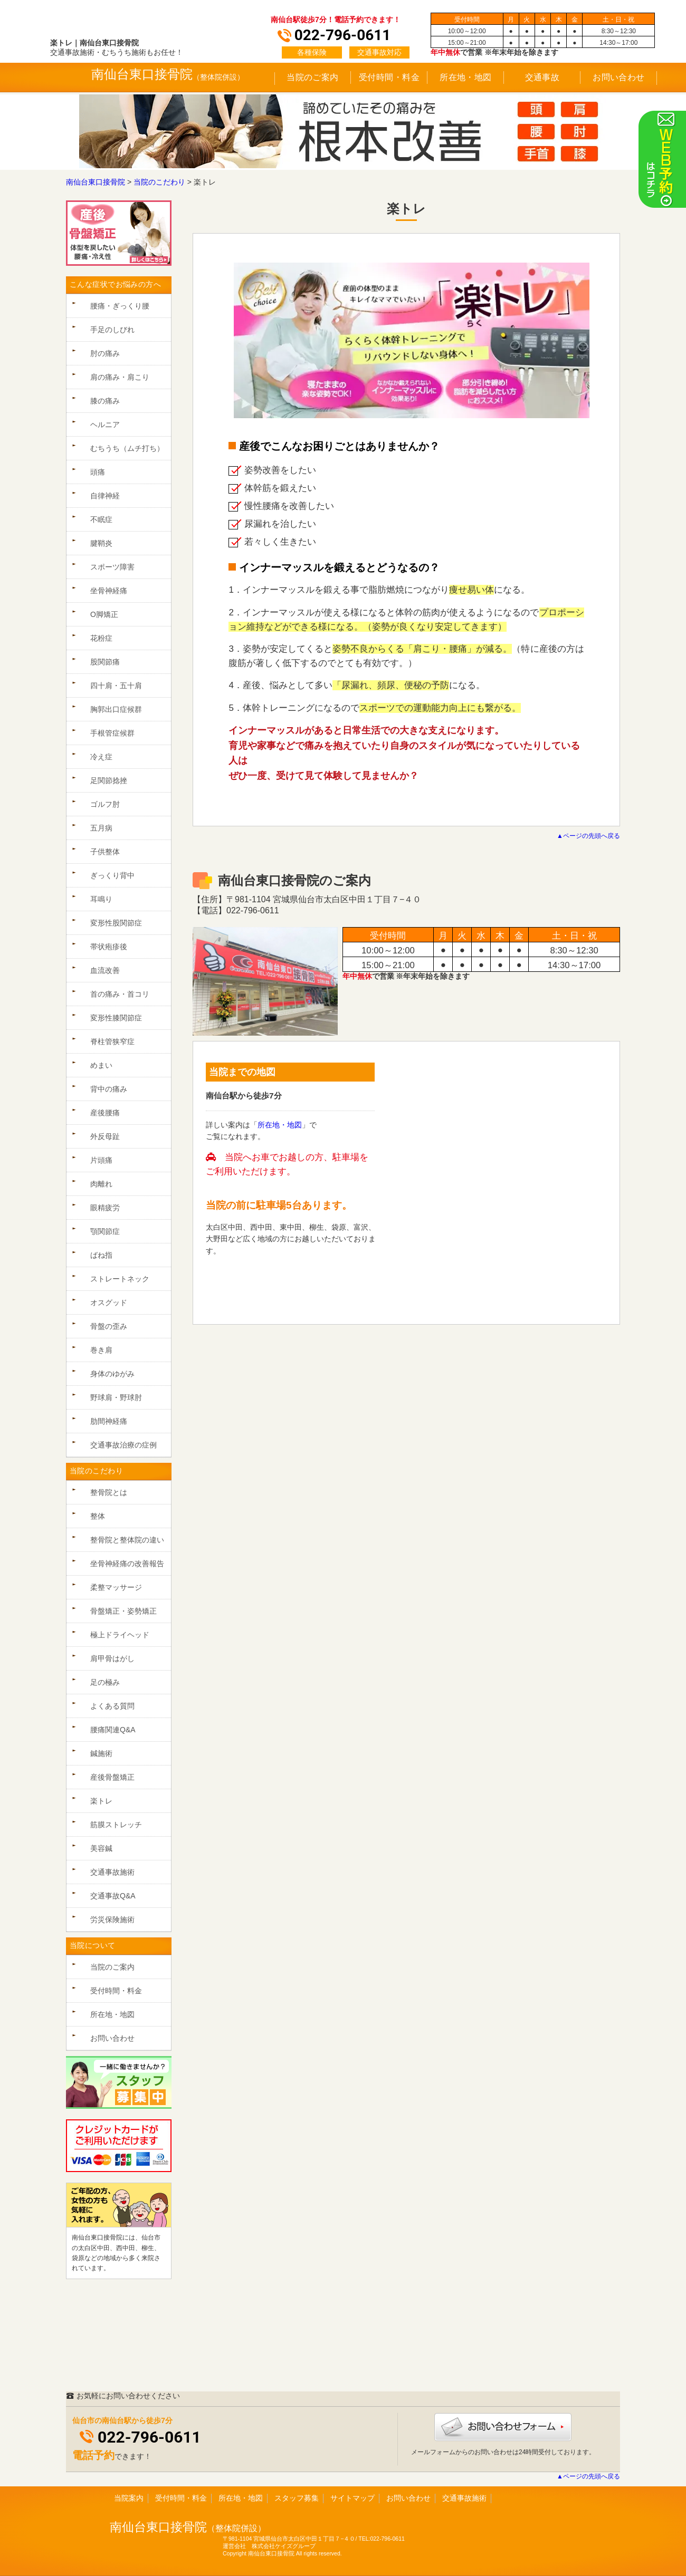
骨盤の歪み (108, 1326)
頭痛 (97, 472)
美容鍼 (101, 1848)
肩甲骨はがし (112, 1658)
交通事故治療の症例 (123, 1445)
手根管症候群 (112, 733)
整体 (97, 1516)
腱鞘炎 (101, 543)
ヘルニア (105, 424)
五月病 (101, 828)
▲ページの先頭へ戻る (588, 836)
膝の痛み (105, 401)
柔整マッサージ (116, 1587)
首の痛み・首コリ (119, 994)
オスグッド (108, 1302)
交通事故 (542, 77)
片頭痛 (101, 1160)
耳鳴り (101, 899)
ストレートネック (119, 1279)
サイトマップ (352, 2498)
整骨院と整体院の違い (127, 1540)
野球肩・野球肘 (116, 1397)
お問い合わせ (619, 77)
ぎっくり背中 (112, 875)
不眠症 (101, 519)
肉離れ (101, 1184)
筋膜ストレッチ (116, 1824)
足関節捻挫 (108, 780)
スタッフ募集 (296, 2498)
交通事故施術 (112, 1872)
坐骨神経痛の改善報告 (127, 1563)
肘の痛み (105, 353)
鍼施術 (101, 1753)
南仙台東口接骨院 (158, 2527)
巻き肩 (101, 1350)
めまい (101, 1065)
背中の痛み (108, 1089)
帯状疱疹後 (108, 946)
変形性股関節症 (116, 923)
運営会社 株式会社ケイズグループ (269, 2546)
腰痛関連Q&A (113, 1729)
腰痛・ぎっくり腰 (119, 306)
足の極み (105, 1682)
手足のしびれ (112, 329)
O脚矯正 (104, 614)
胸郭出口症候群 (116, 709)
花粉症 (101, 638)
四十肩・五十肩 (116, 685)
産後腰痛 (105, 1112)
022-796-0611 (149, 2437)
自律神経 (105, 495)
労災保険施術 (112, 1919)
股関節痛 (105, 662)
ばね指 (101, 1255)
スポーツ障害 (112, 567)
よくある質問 (112, 1706)
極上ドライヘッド (119, 1634)
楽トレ (101, 1801)
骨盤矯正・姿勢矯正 (123, 1611)
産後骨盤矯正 (112, 1777)
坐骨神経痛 (108, 590)
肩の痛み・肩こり (119, 377)
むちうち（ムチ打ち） (127, 448)
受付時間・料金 (389, 77)
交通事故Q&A (113, 1896)
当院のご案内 (313, 77)
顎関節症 (105, 1231)
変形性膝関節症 (116, 1018)
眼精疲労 (105, 1207)
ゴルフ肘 (105, 804)
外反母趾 (105, 1136)
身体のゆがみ (112, 1373)
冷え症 (101, 756)
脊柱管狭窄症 (112, 1041)
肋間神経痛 (108, 1421)
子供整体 (105, 851)
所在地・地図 (466, 77)
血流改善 (105, 970)
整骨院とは (108, 1492)
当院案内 (129, 2498)
